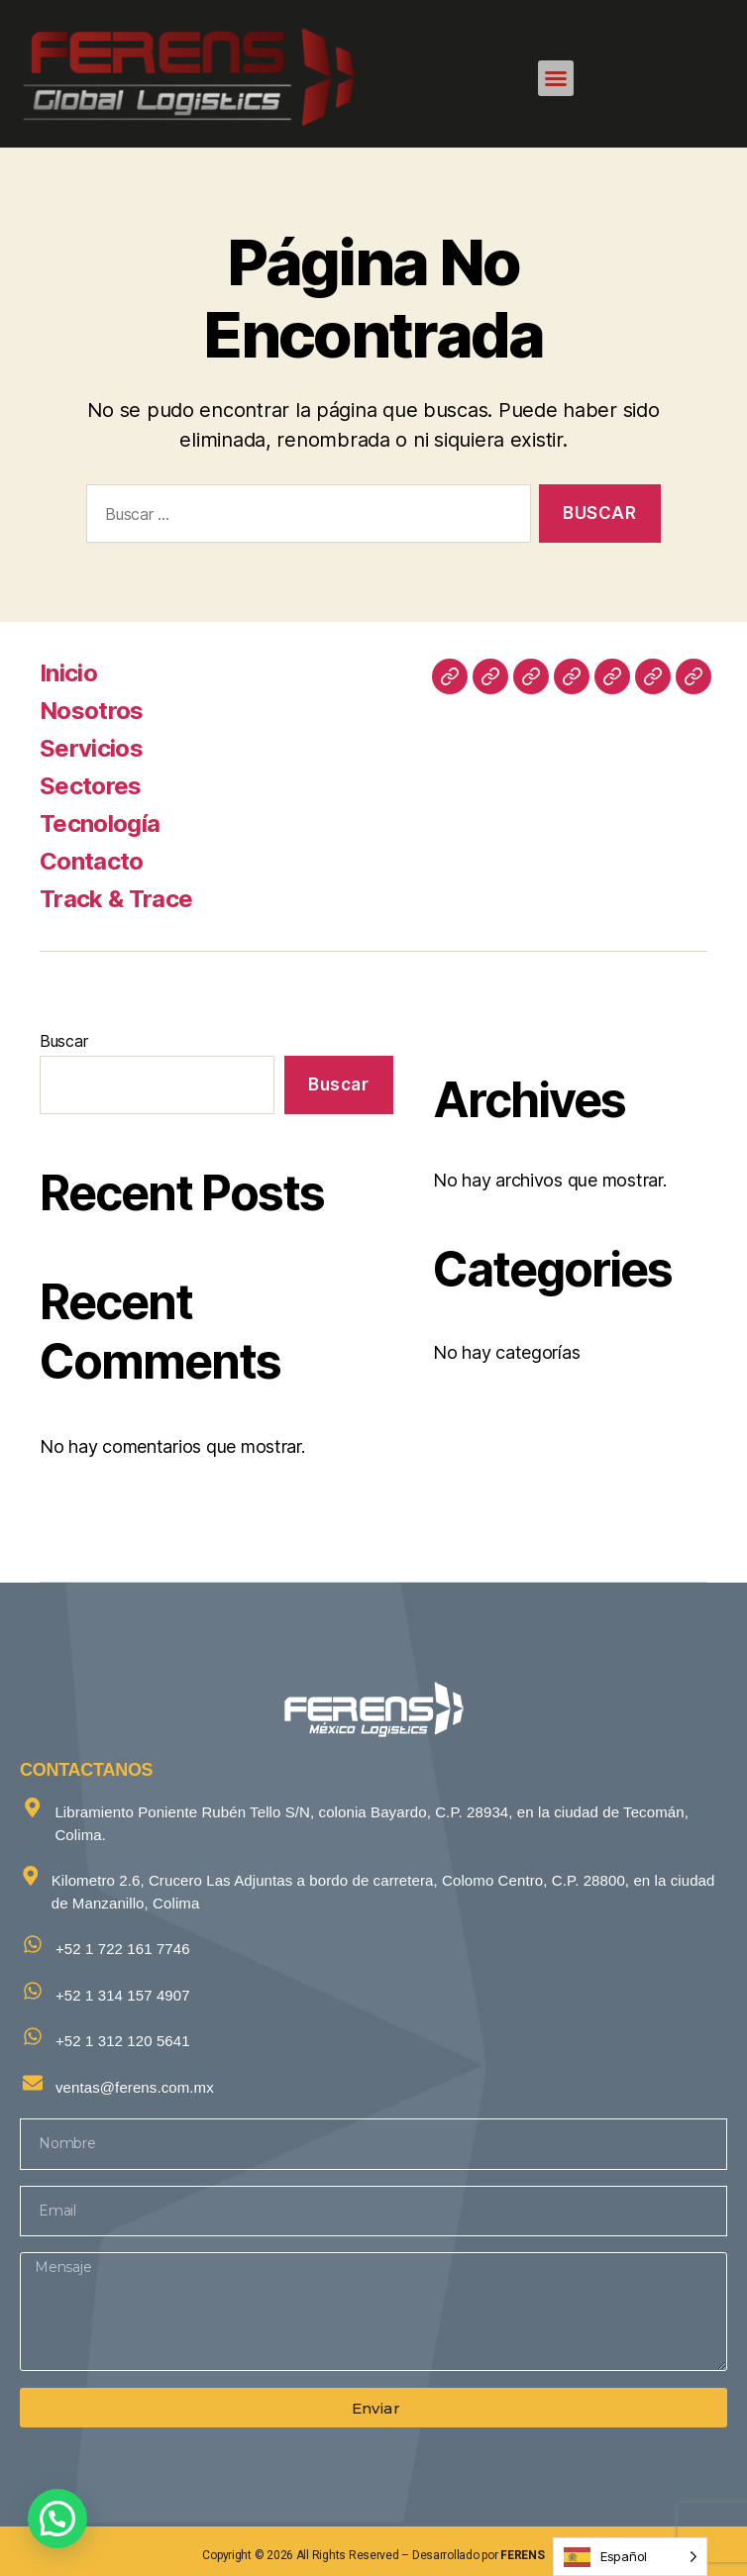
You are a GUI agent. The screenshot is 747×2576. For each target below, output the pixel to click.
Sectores (91, 786)
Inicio (68, 673)
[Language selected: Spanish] (630, 2556)
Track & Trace (116, 898)
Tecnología (100, 823)
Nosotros (92, 710)
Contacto (92, 861)
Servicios (91, 748)
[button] (556, 78)
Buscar (63, 1041)
